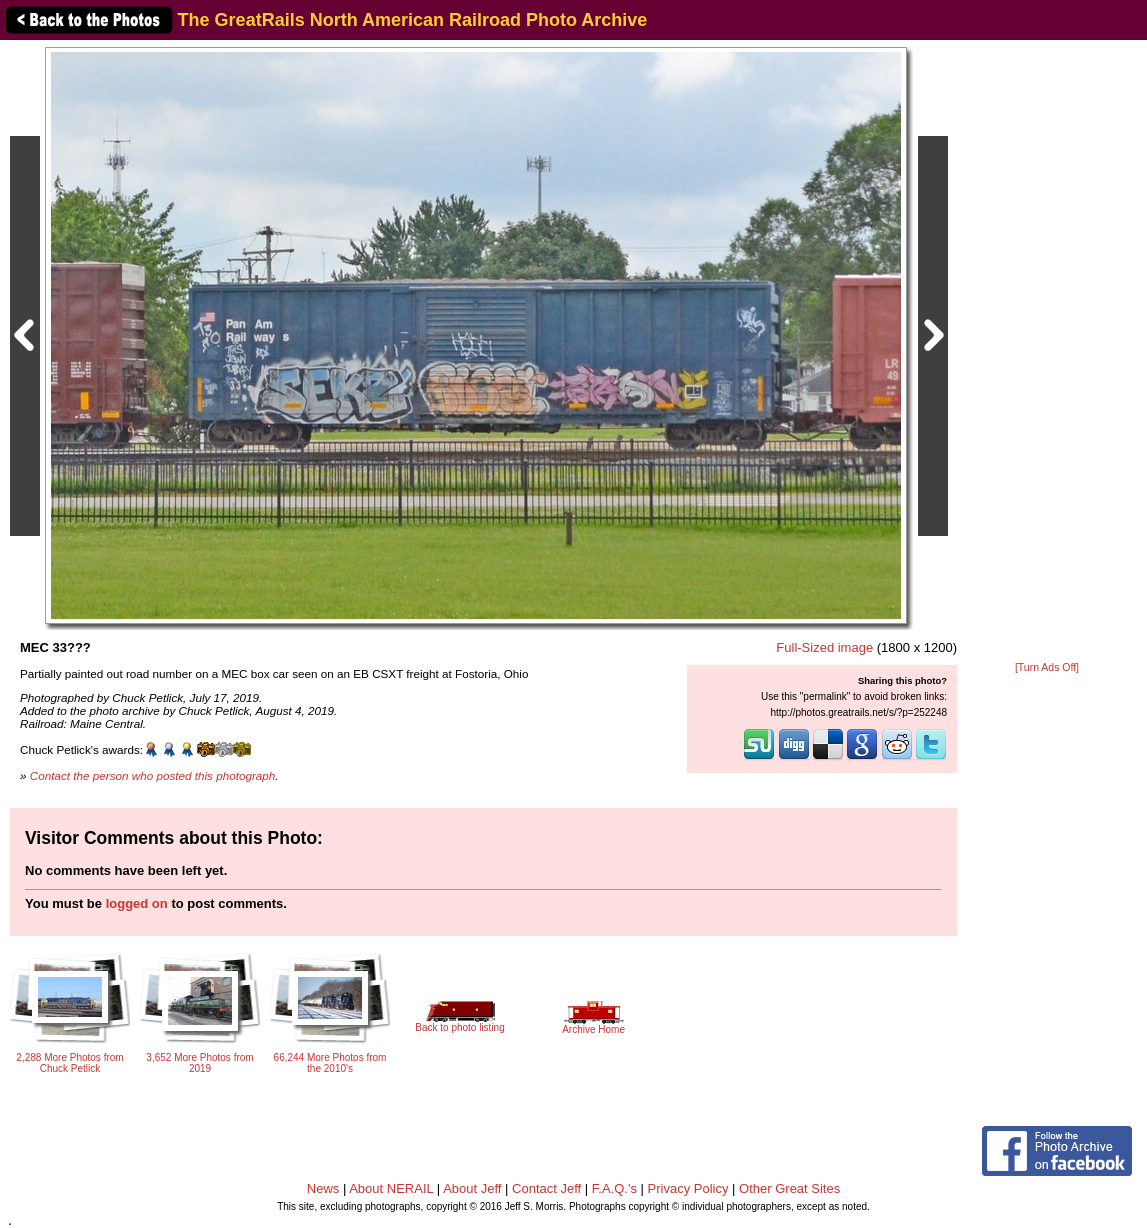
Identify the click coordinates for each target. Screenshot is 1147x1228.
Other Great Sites (789, 1188)
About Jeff (472, 1188)
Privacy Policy (688, 1188)
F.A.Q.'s (614, 1188)
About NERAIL (391, 1188)
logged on (137, 903)
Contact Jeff (546, 1188)
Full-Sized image (824, 647)
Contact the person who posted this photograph (153, 775)
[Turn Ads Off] (1047, 667)
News (323, 1188)
